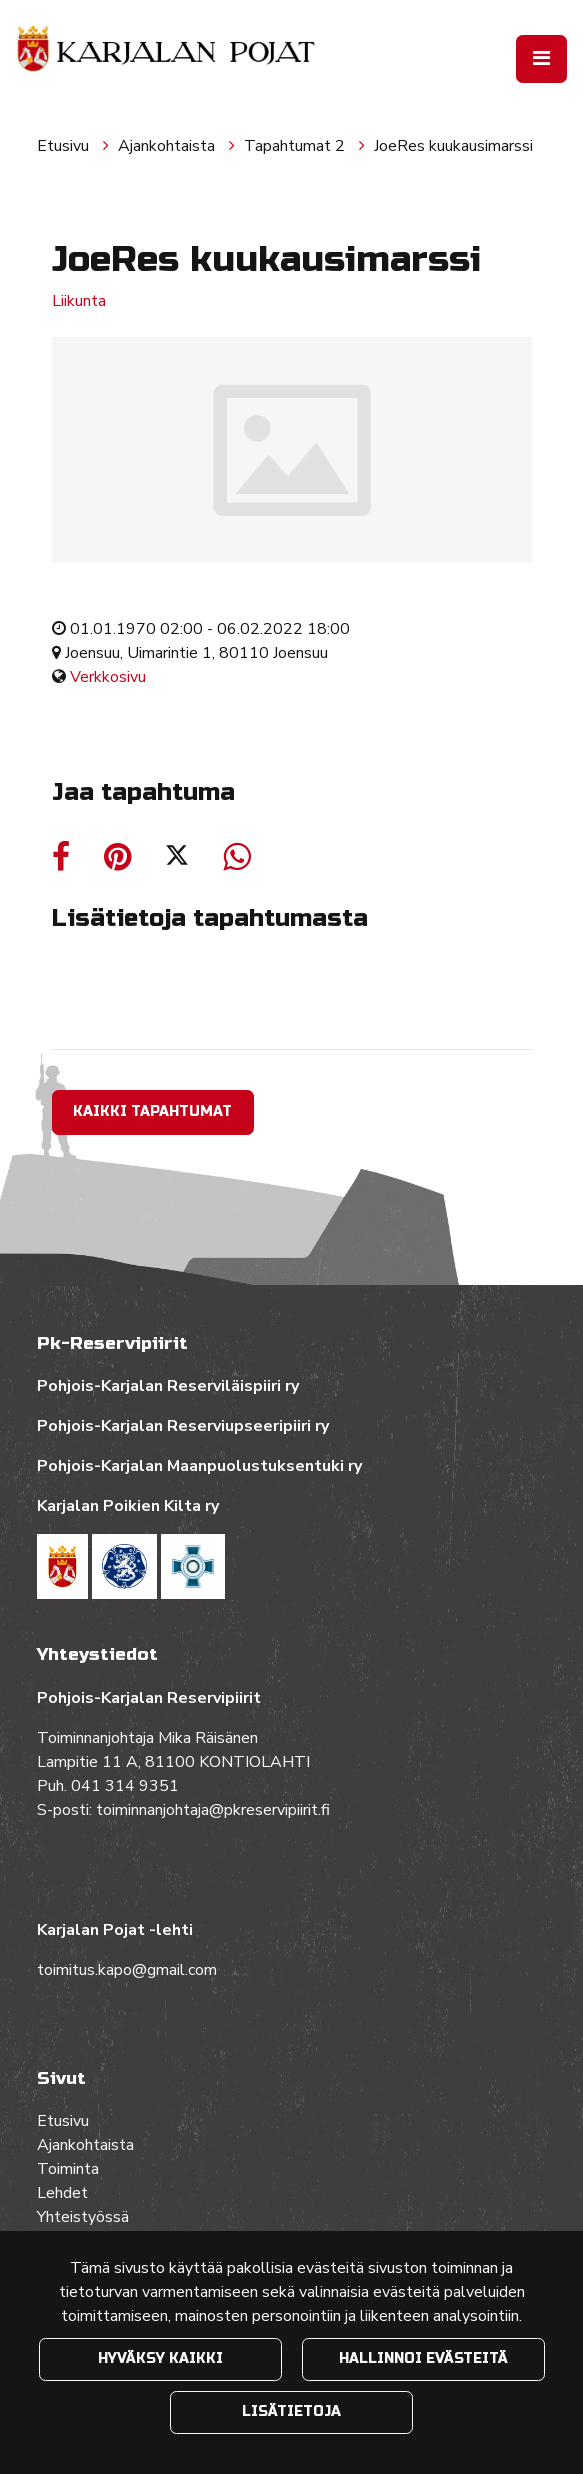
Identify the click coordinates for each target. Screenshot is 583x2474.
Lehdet (62, 2193)
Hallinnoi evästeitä (423, 2358)
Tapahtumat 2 (296, 146)
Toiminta (70, 2169)
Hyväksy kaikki (160, 2358)
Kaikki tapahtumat (152, 1111)
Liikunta (79, 301)
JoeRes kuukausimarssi (453, 146)
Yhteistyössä (83, 2217)
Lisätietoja (291, 2411)
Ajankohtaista (168, 146)
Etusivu (65, 146)
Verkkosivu (108, 677)
